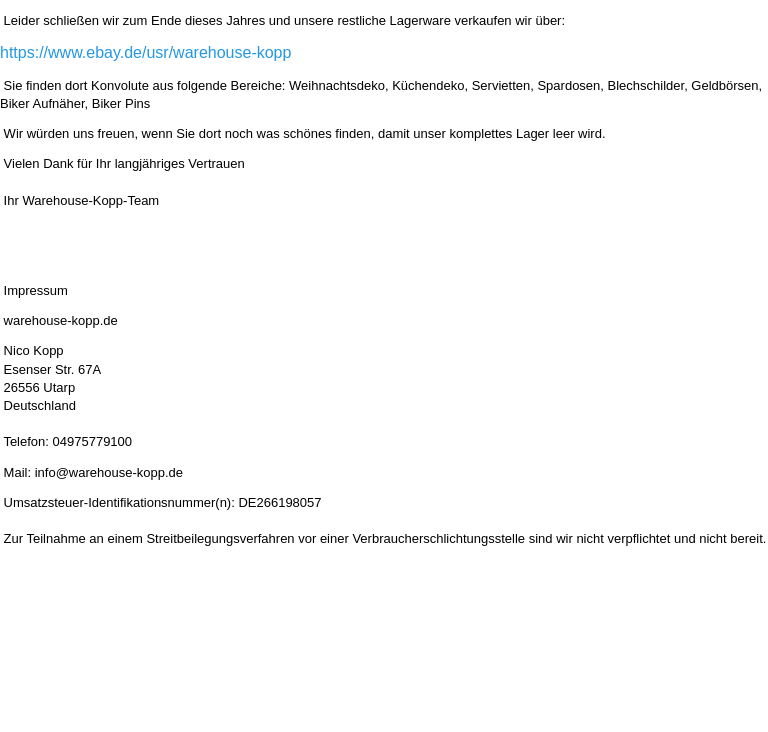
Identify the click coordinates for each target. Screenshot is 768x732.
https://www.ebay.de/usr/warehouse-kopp (145, 52)
